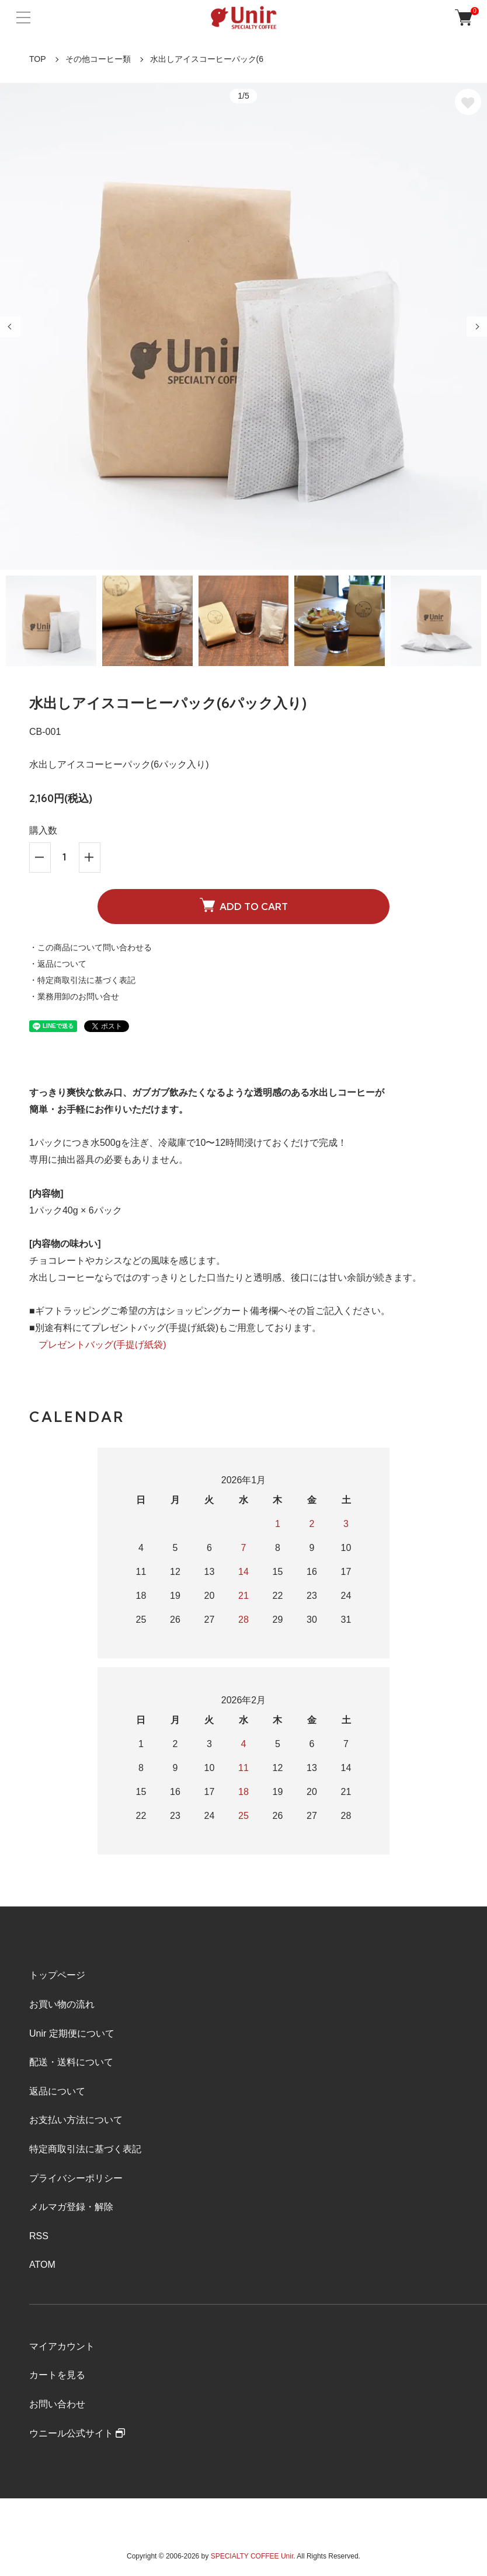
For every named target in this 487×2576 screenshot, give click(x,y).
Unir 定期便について (71, 2033)
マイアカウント (62, 2346)
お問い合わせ (57, 2404)
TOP (37, 59)
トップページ (57, 1975)
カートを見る (57, 2375)
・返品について (57, 963)
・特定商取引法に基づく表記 (82, 980)
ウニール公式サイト (77, 2433)
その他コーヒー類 (98, 59)
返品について (57, 2091)
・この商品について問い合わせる (90, 947)
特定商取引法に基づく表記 (85, 2149)
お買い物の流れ (62, 2004)
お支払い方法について (76, 2120)
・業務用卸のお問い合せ (74, 996)
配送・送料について (71, 2062)
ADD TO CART (244, 904)
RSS (38, 2236)
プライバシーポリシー (76, 2178)
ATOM (42, 2265)
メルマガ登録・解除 (71, 2207)
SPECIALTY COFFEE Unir (252, 2556)
